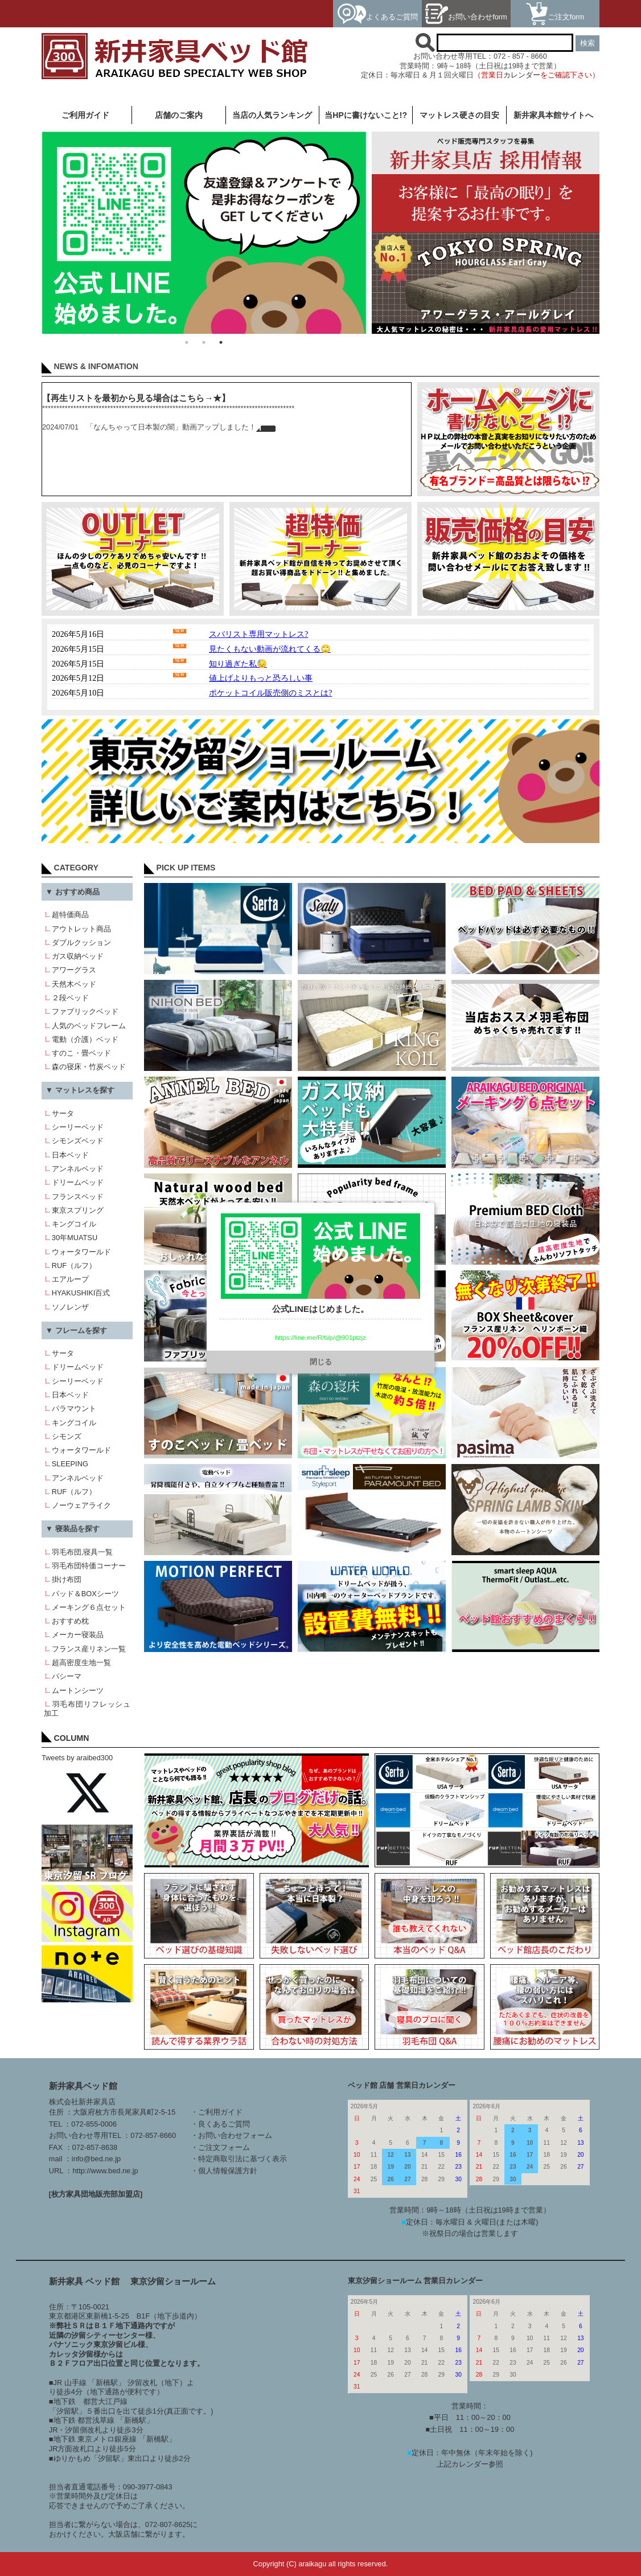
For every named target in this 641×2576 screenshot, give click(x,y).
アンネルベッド (78, 1168)
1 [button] (186, 342)
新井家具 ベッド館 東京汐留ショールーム (132, 2281)
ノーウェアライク (81, 1505)
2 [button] (203, 342)
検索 (587, 43)
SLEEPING (70, 1463)
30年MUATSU (74, 1237)
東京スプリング (78, 1210)
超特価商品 (70, 914)
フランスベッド (78, 1196)
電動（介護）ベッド (85, 1039)
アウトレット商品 (81, 929)
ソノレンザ (70, 1307)
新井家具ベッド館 (83, 2086)
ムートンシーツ (78, 1690)
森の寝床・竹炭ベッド (89, 1066)
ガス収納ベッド (78, 956)
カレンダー (521, 75)
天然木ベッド (74, 984)
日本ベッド (70, 1155)
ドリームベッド (78, 1182)
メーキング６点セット (89, 1607)
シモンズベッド (78, 1140)
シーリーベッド (78, 1127)
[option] (204, 232)
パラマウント (74, 1408)
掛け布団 (66, 1579)
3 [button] (221, 342)
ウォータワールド (81, 1252)
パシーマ (66, 1676)
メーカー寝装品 (78, 1634)
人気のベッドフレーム (89, 1025)
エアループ (70, 1279)
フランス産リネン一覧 (89, 1649)
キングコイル (74, 1224)
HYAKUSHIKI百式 (81, 1293)
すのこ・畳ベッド (81, 1053)
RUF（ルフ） (74, 1265)
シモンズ (66, 1436)
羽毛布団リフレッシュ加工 (87, 1709)
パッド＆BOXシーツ (85, 1593)
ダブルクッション (81, 942)
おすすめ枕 (70, 1621)
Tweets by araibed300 (77, 1757)
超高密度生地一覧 (81, 1662)
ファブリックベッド (85, 1011)
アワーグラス (74, 970)
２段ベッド (70, 997)
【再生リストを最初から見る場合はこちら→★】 (136, 398)
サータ (63, 1113)
